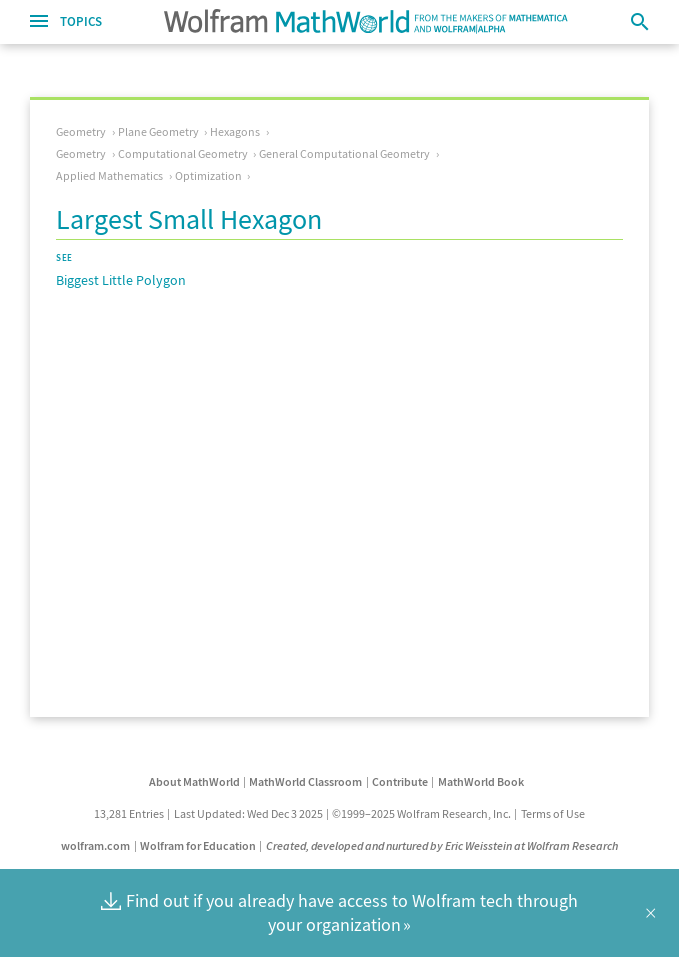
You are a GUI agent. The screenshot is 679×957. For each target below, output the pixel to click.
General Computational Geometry (344, 153)
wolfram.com (95, 845)
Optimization (208, 175)
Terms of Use (553, 813)
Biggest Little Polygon (121, 280)
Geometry (81, 131)
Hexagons (235, 131)
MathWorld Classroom (305, 781)
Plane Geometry (158, 131)
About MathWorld (194, 781)
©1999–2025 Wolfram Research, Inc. (421, 813)
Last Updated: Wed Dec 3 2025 (248, 813)
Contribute (400, 781)
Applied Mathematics (109, 175)
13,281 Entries (129, 813)
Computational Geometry (183, 153)
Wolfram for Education (198, 845)
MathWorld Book (481, 781)
